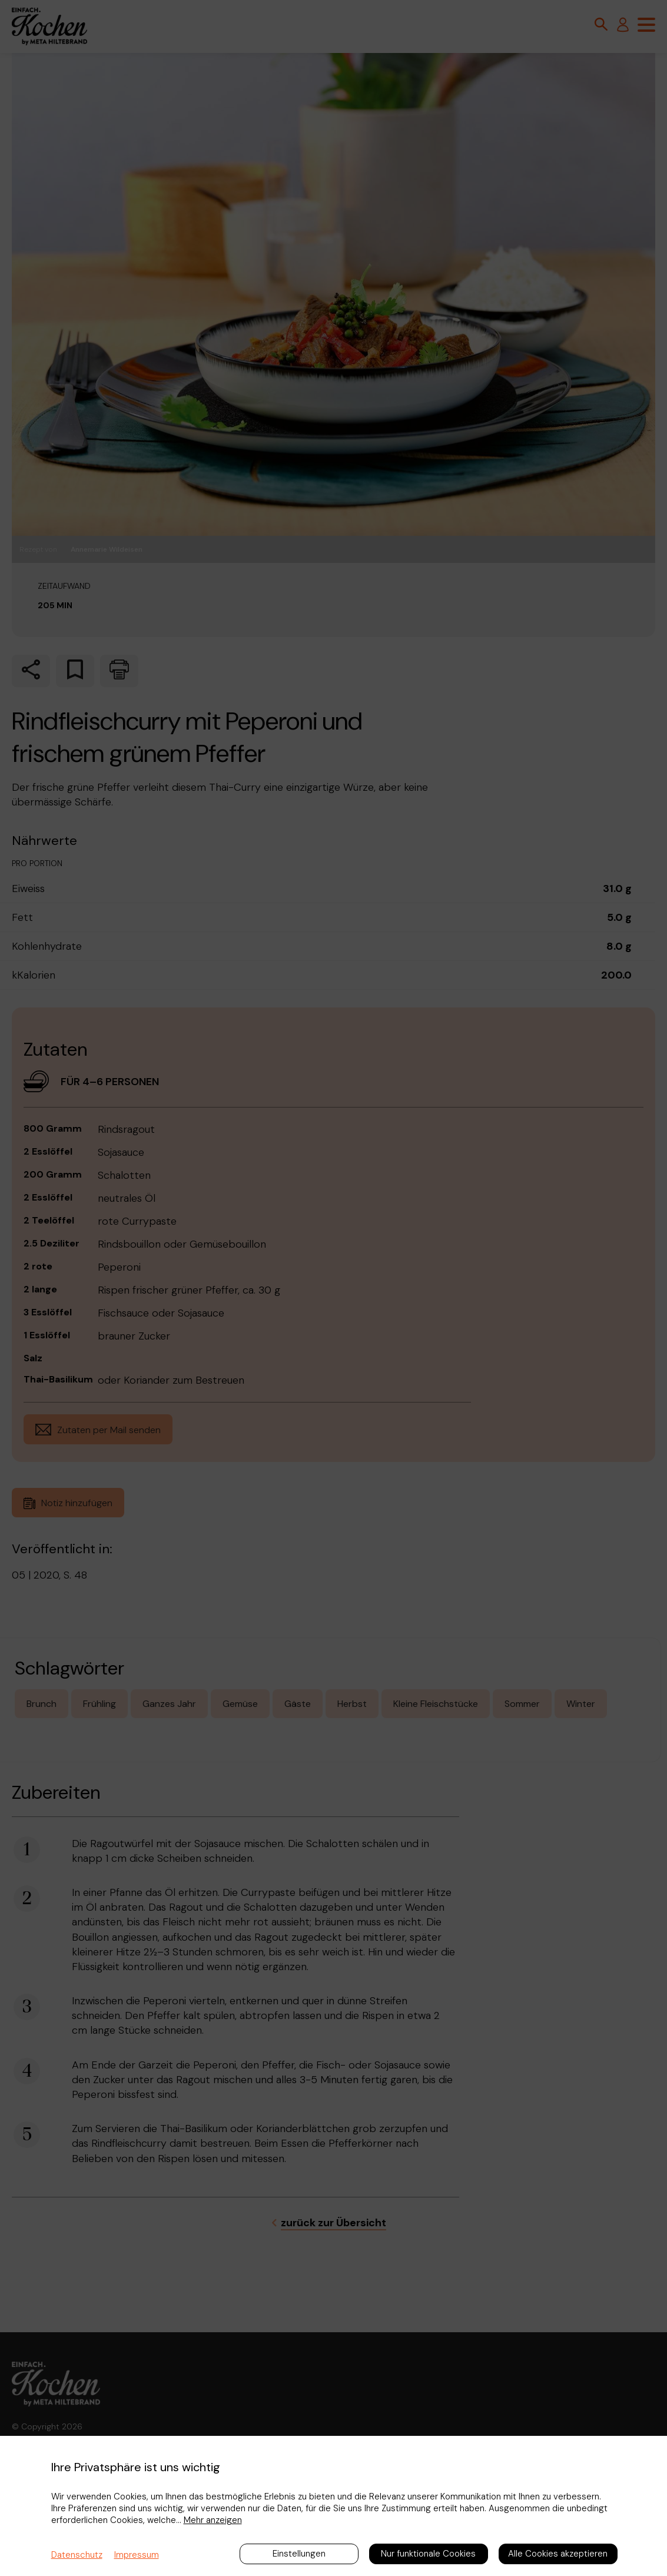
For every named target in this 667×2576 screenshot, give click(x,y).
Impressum (136, 2555)
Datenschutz (76, 2555)
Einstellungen (299, 2554)
